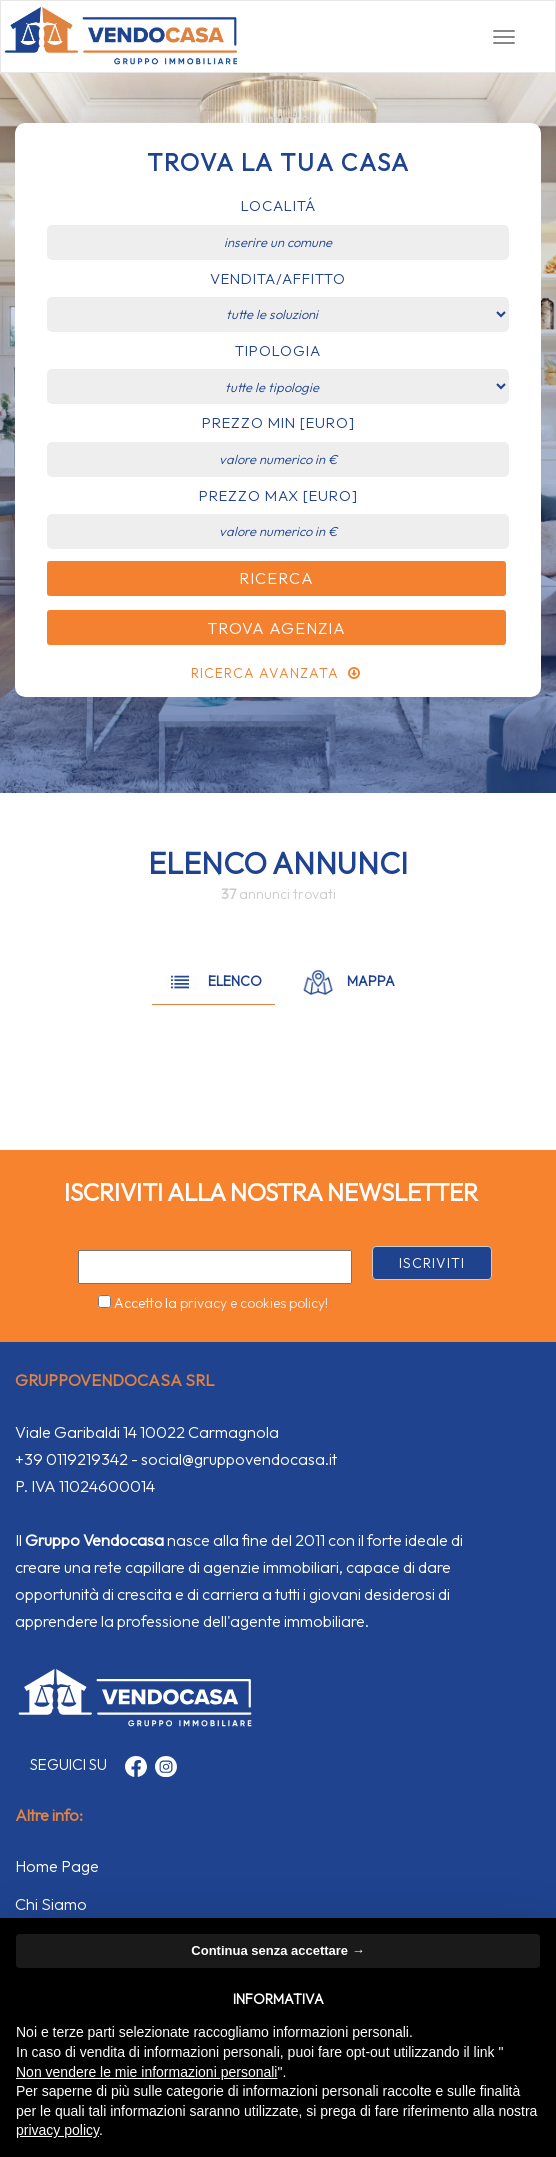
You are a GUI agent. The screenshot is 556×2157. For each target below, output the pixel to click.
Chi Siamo (51, 1904)
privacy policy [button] (57, 2130)
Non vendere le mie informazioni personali (146, 2072)
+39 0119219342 (71, 1459)
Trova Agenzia (276, 628)
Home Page (57, 1866)
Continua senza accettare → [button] (277, 1950)
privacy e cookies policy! (254, 1303)
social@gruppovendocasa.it (239, 1459)
